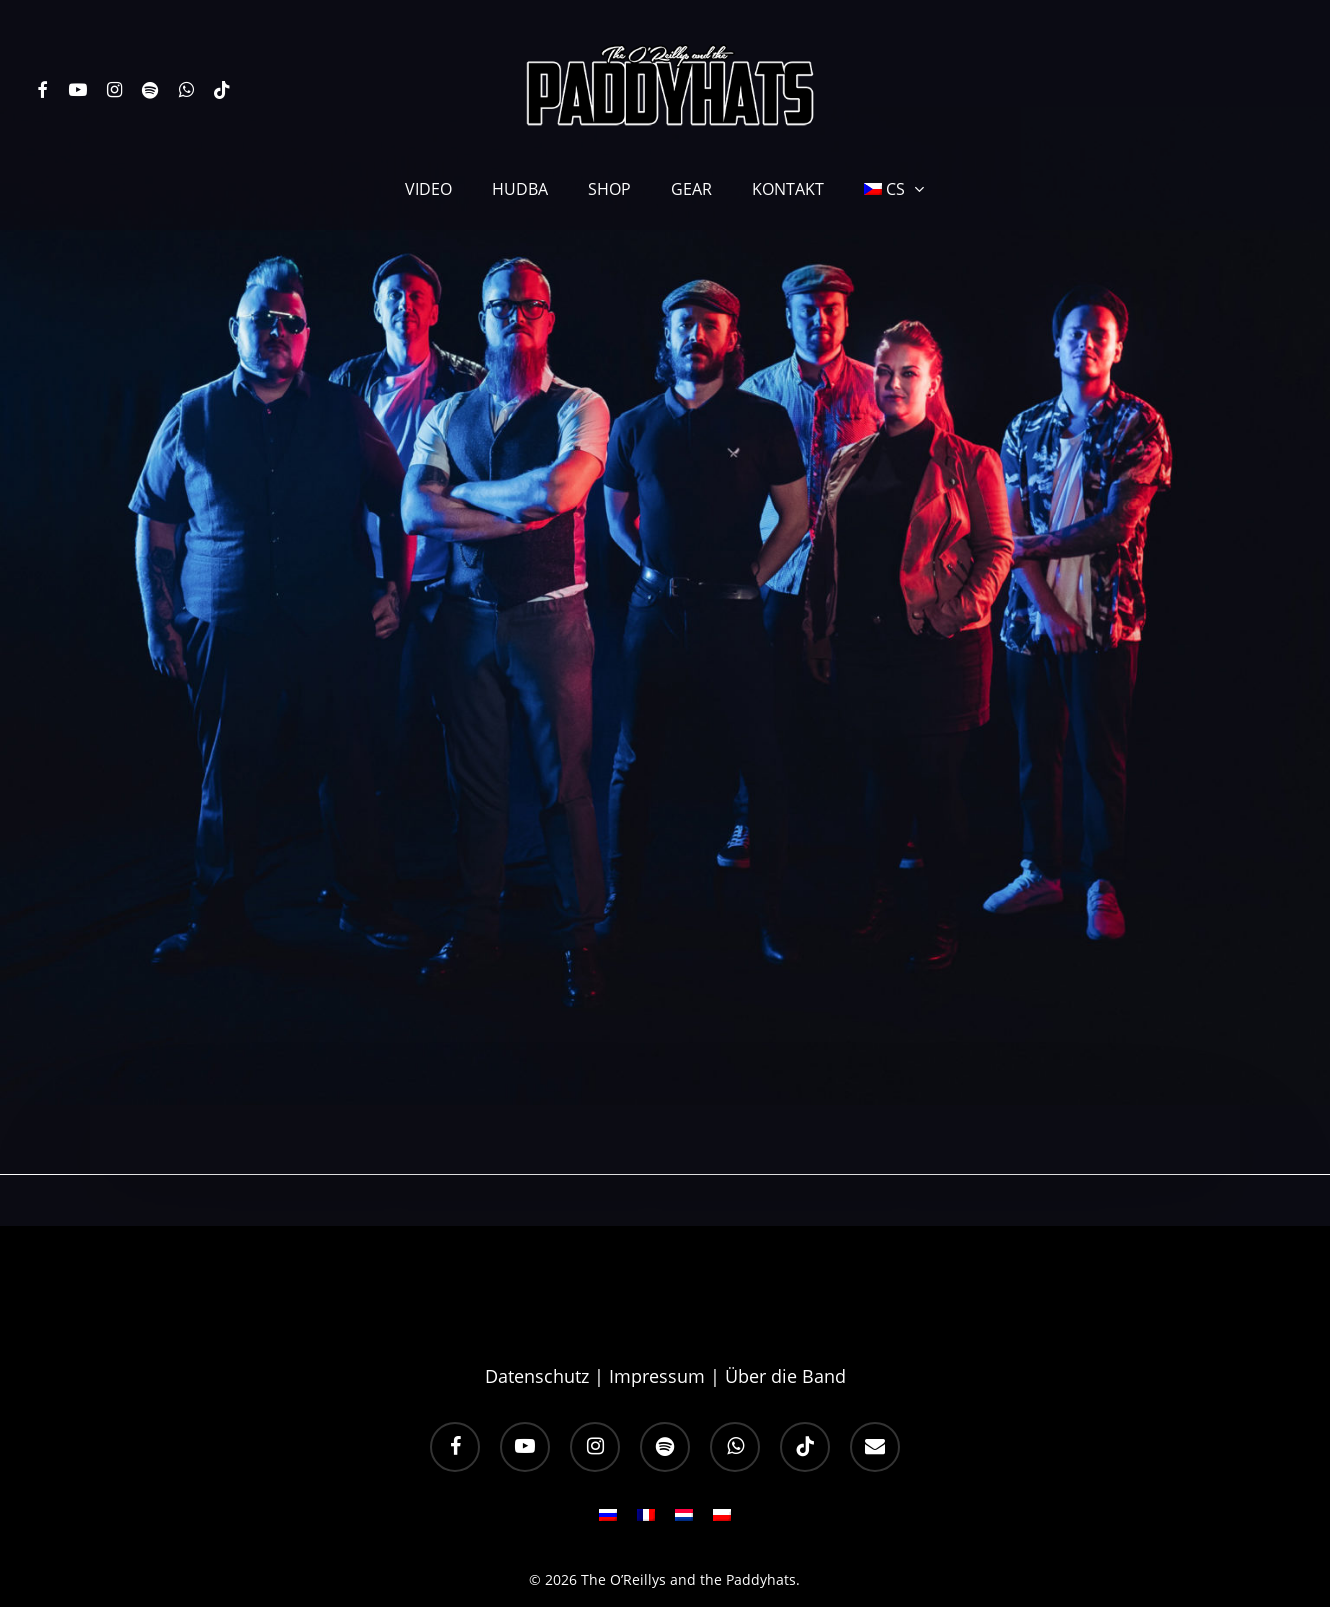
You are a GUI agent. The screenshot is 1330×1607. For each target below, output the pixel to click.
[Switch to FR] (646, 1468)
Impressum (657, 1324)
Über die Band (785, 1324)
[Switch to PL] (722, 1468)
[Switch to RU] (608, 1468)
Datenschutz (537, 1324)
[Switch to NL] (684, 1468)
